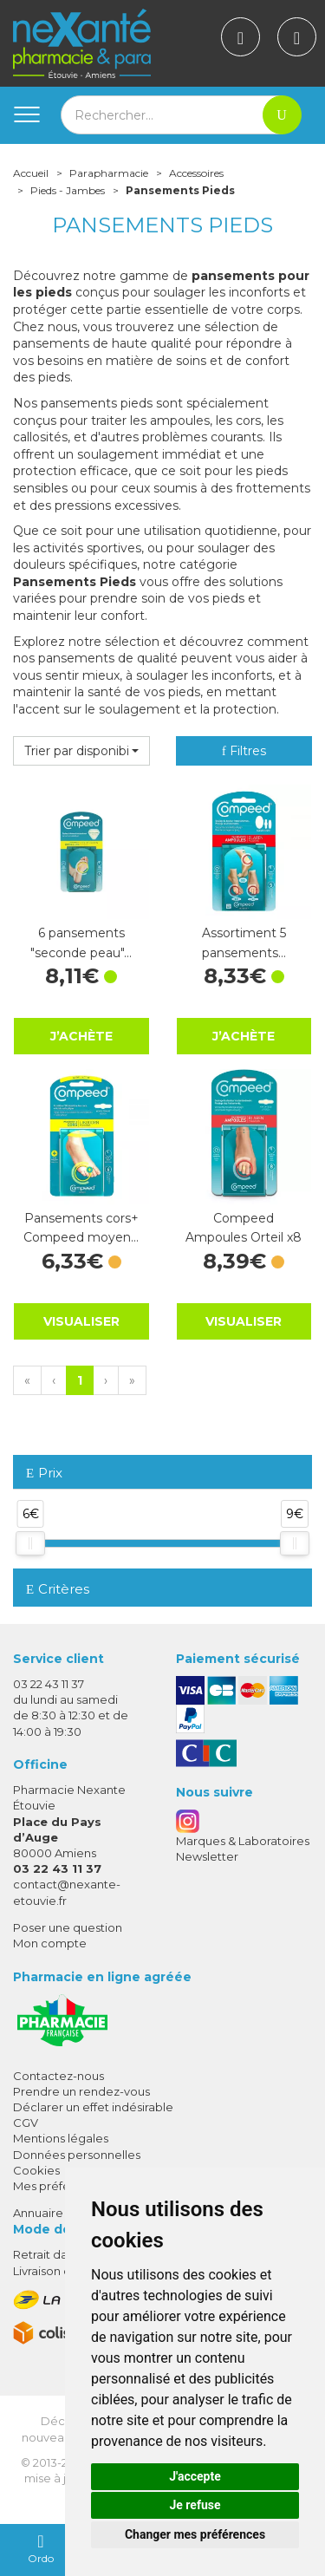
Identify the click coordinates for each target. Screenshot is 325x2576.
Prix (44, 1473)
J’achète (81, 1035)
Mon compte (50, 1943)
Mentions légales (60, 2138)
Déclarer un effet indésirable (93, 2107)
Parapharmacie (108, 172)
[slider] (30, 1543)
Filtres (244, 751)
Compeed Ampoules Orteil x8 (243, 1227)
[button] (81, 751)
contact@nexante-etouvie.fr (66, 1891)
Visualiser (81, 1321)
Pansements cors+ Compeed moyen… (81, 1227)
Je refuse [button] (194, 2505)
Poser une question (67, 1927)
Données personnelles (76, 2155)
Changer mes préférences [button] (195, 2534)
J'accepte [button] (195, 2476)
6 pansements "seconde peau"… (81, 942)
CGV (25, 2122)
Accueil (31, 172)
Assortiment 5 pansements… (244, 942)
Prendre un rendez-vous (81, 2091)
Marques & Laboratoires (242, 1841)
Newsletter (207, 1856)
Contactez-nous (58, 2076)
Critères (57, 1589)
